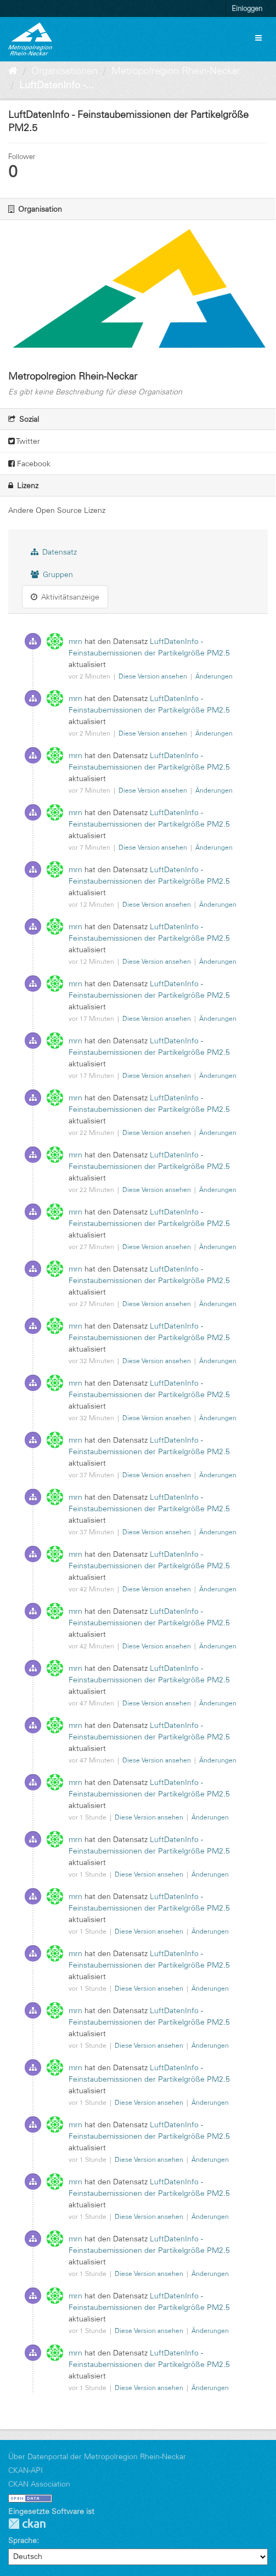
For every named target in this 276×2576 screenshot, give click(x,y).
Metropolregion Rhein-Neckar (175, 71)
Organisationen (64, 71)
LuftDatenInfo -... (56, 85)
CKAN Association (39, 2484)
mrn (75, 641)
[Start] (13, 71)
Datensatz (54, 552)
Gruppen (52, 574)
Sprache (22, 2540)
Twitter (24, 441)
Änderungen (214, 676)
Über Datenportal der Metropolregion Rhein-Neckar (97, 2456)
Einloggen (247, 8)
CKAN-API (25, 2470)
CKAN (27, 2523)
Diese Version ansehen (154, 676)
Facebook (29, 463)
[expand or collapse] (258, 38)
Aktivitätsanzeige (65, 597)
